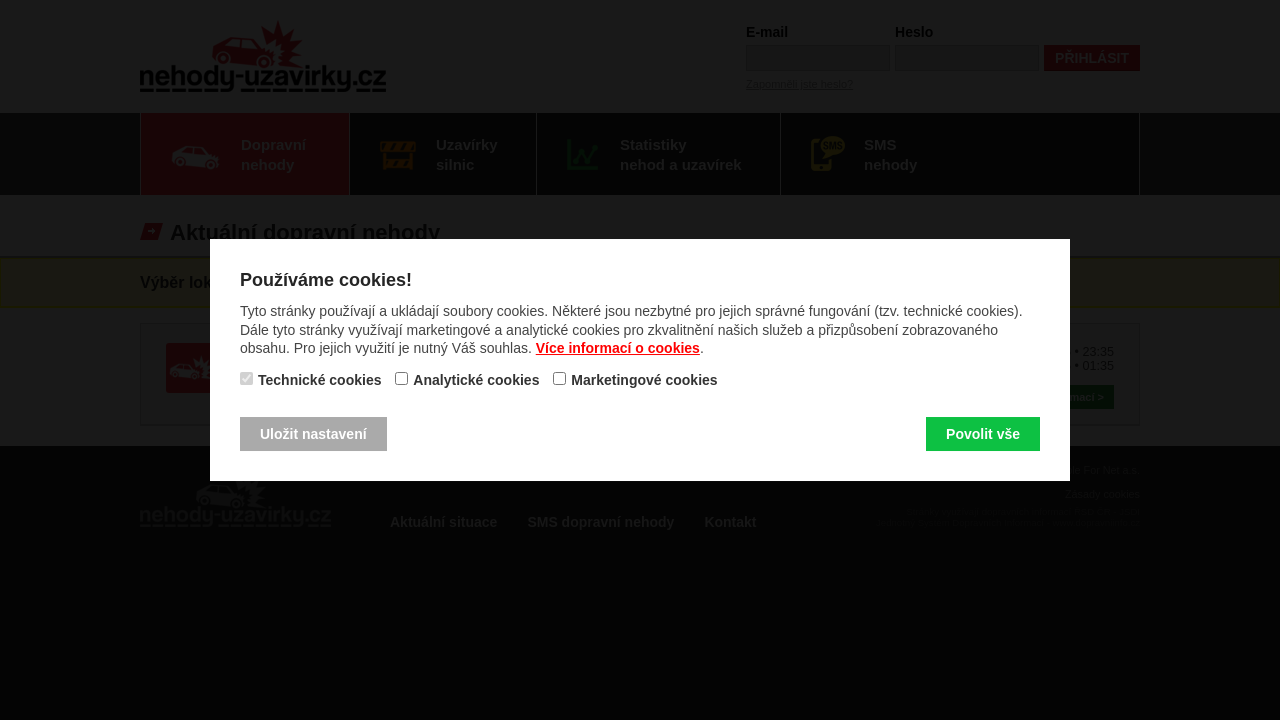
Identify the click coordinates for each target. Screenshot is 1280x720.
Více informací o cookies (618, 348)
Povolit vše (983, 434)
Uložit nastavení (313, 434)
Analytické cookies (476, 380)
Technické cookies (319, 380)
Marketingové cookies (644, 380)
